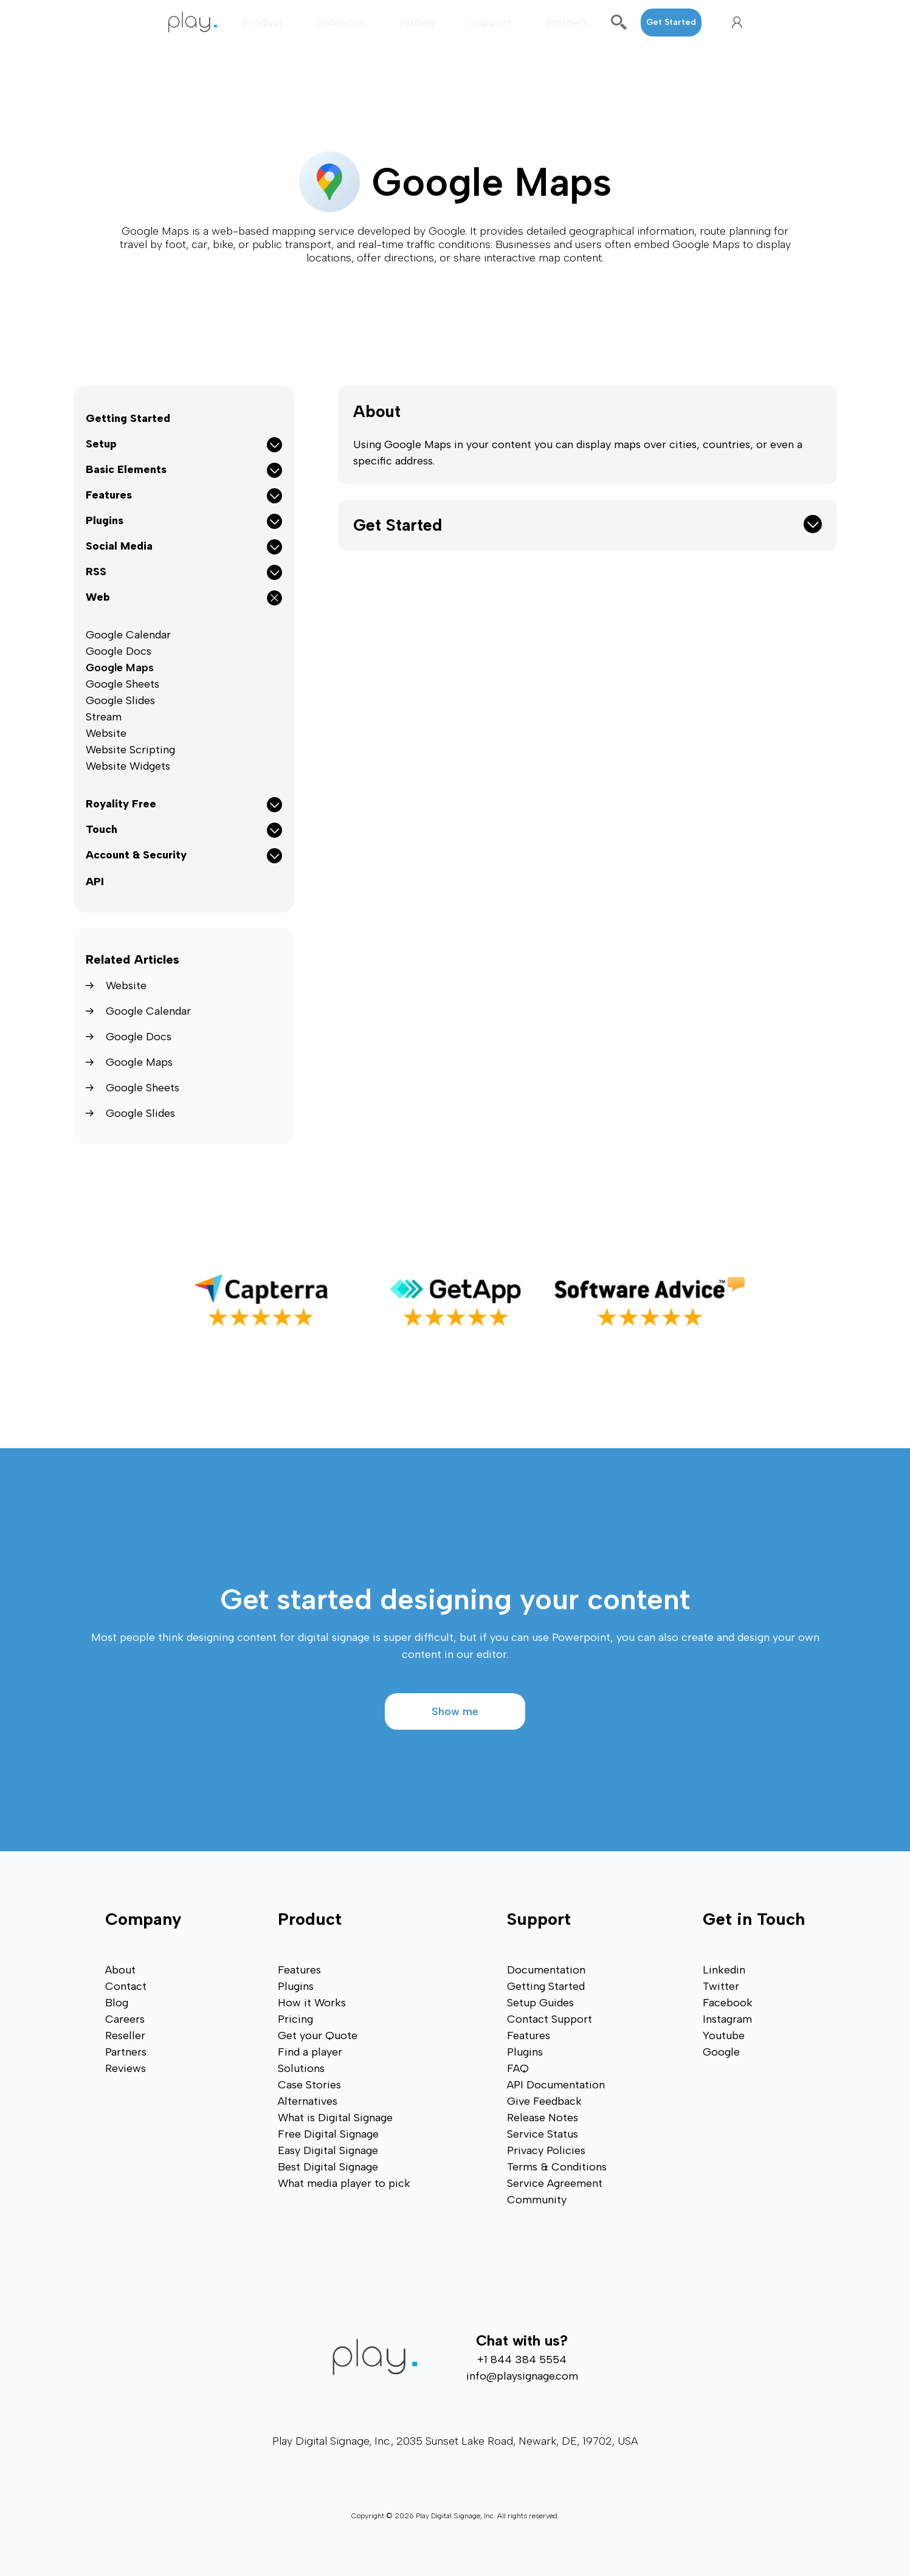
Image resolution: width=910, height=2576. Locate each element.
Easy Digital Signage (328, 2150)
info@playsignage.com (522, 2376)
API (95, 881)
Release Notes (542, 2117)
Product (263, 22)
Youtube (724, 2035)
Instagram (727, 2019)
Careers (125, 2019)
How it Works (312, 2002)
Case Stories (309, 2084)
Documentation (546, 1970)
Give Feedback (544, 2101)
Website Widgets (128, 766)
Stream (104, 716)
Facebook (728, 2002)
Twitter (721, 1986)
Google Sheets (122, 684)
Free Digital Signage (328, 2134)
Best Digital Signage (328, 2167)
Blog (116, 2002)
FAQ (518, 2068)
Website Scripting (130, 749)
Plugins (296, 1986)
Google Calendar (128, 634)
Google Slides (120, 700)
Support (491, 22)
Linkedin (724, 1970)
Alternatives (307, 2101)
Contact (125, 1986)
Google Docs (118, 651)
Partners (567, 22)
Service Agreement (554, 2183)
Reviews (125, 2068)
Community (537, 2199)
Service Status (542, 2134)
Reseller (125, 2035)
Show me (455, 1711)
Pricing (417, 22)
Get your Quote (317, 2035)
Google (721, 2052)
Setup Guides (540, 2002)
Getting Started (128, 418)
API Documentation (556, 2084)
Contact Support (549, 2019)
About (377, 411)
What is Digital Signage (335, 2117)
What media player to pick (344, 2183)
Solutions (341, 22)
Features (299, 1970)
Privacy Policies (546, 2150)
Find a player (310, 2052)
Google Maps (120, 667)
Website (106, 733)
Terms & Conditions (557, 2167)
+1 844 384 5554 (522, 2359)
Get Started (671, 22)
